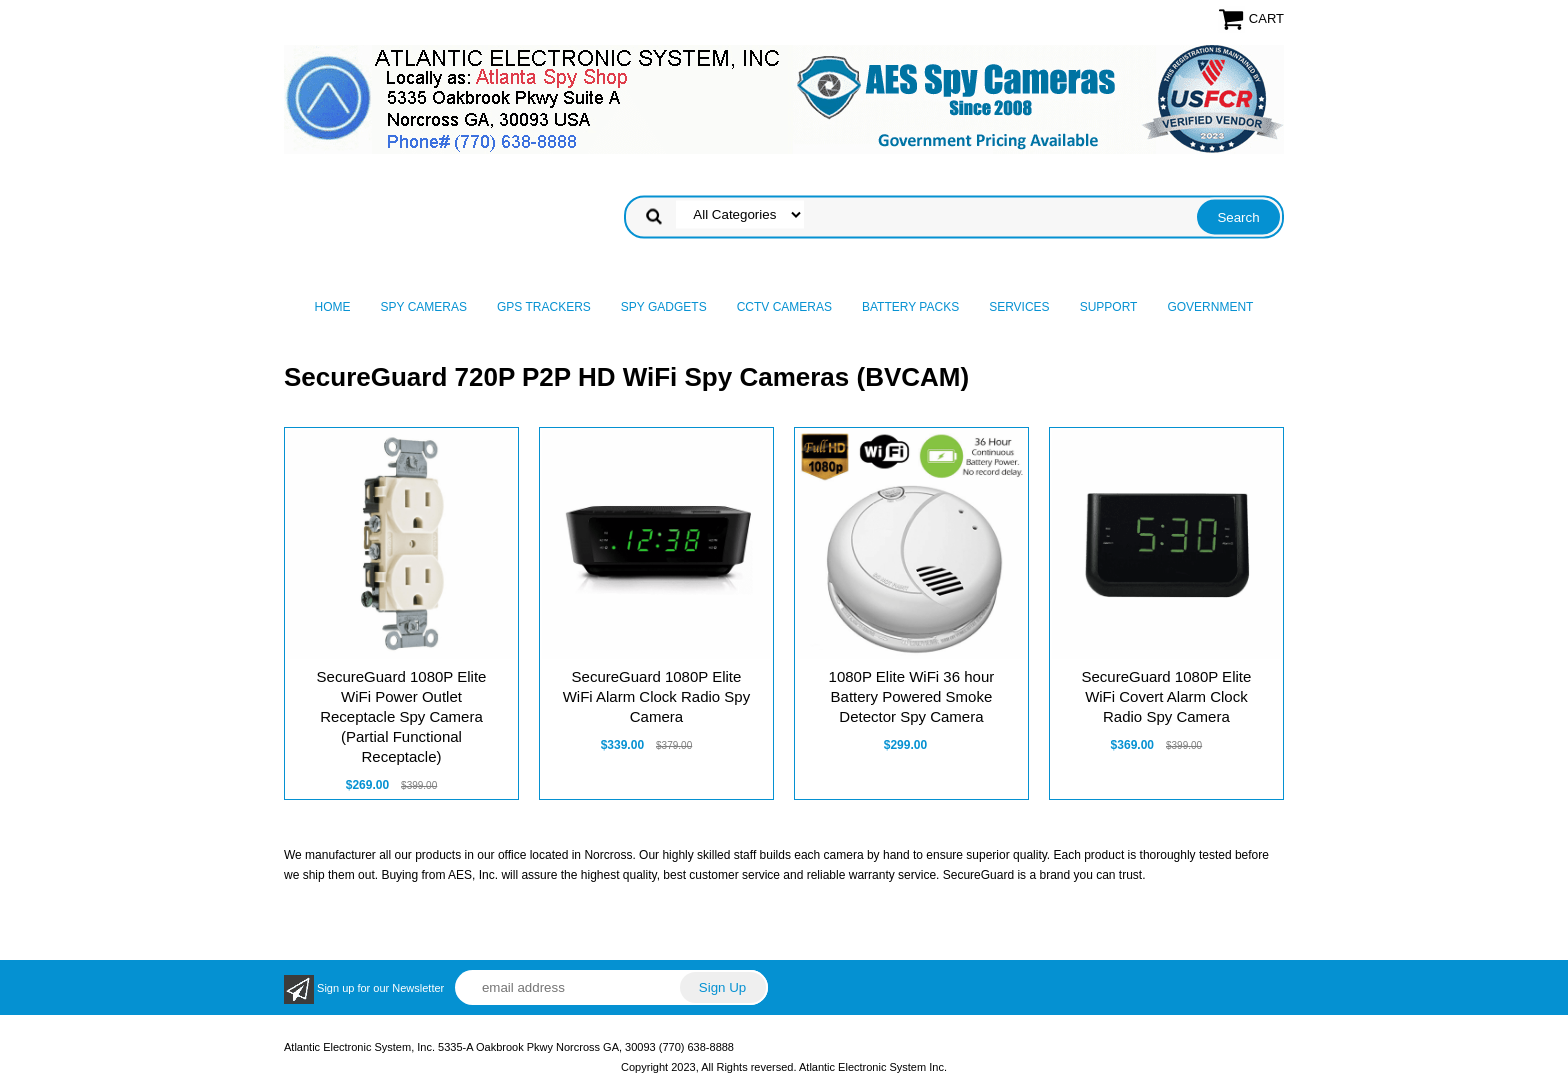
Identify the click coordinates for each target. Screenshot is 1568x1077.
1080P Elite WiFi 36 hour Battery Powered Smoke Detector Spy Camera (912, 696)
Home (333, 307)
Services (1019, 307)
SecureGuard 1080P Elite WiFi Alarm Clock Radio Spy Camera (657, 696)
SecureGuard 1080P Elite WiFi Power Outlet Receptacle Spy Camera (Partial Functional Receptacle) (402, 716)
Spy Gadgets (664, 307)
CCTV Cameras (784, 307)
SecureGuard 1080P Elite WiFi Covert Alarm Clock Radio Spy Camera (1166, 696)
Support (1109, 307)
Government (1210, 307)
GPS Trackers (544, 307)
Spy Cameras (424, 307)
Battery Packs (910, 307)
